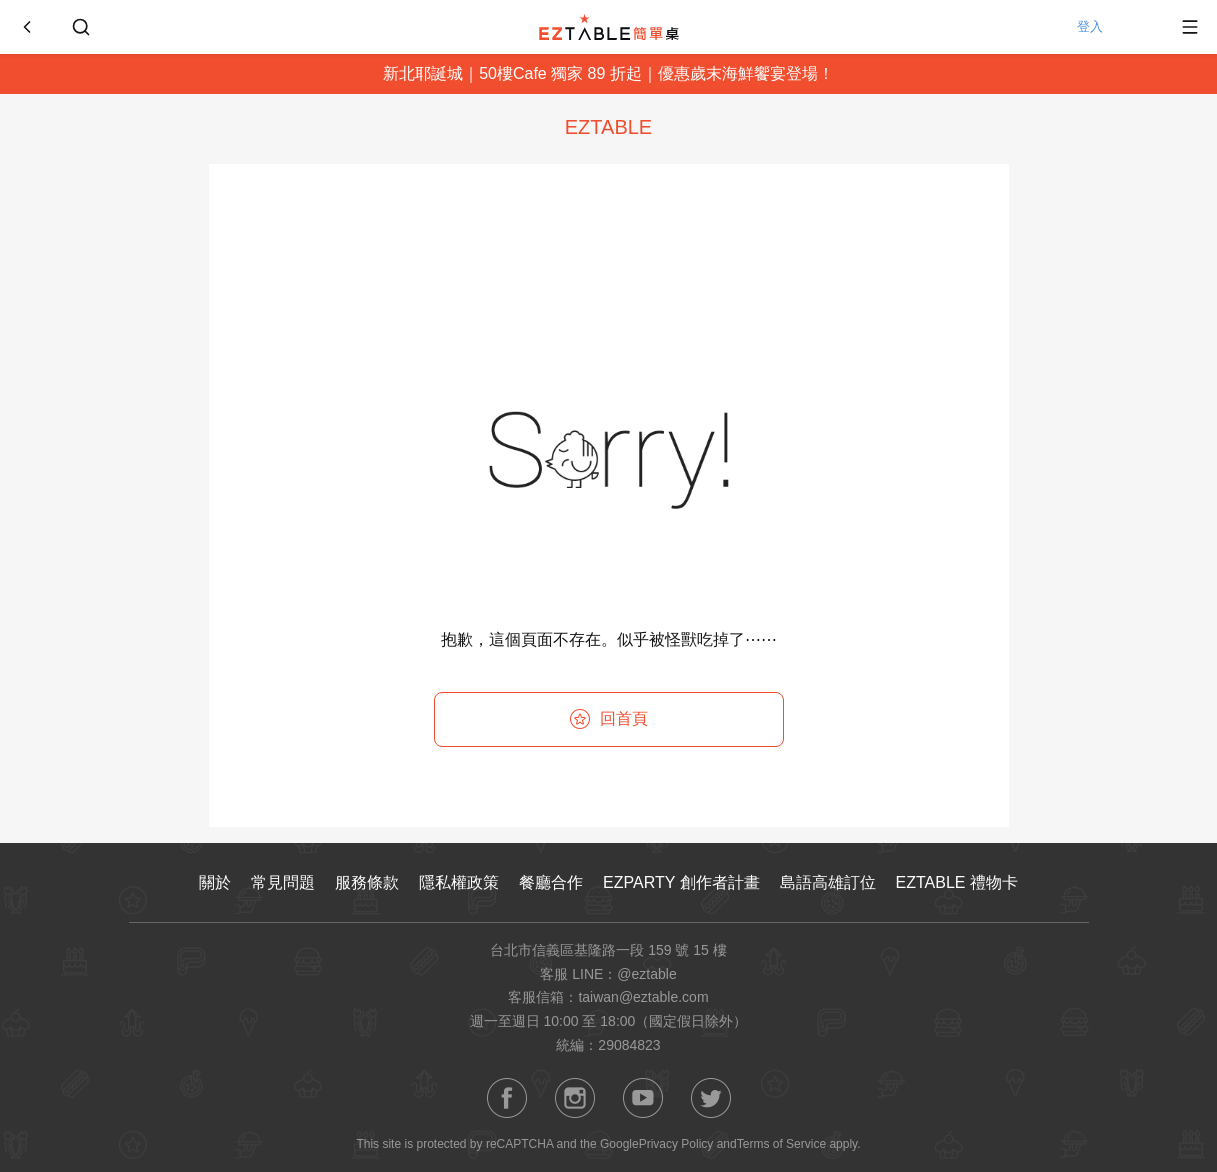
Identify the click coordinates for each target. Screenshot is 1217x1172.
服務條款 (367, 882)
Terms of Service (781, 1144)
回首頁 (609, 719)
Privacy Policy (676, 1144)
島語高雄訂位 (828, 882)
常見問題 (283, 882)
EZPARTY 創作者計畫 (681, 882)
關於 (215, 882)
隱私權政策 (459, 882)
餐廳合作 (551, 882)
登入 (1111, 27)
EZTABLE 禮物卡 (957, 882)
